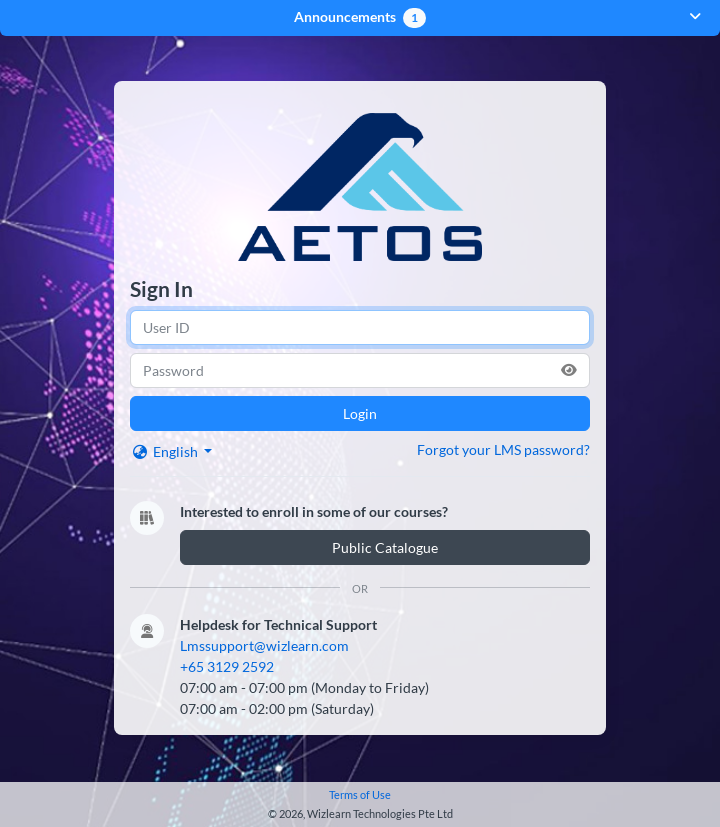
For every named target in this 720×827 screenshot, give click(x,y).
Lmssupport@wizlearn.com (264, 650)
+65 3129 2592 (227, 671)
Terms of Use (360, 795)
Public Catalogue (385, 552)
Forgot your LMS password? (503, 454)
